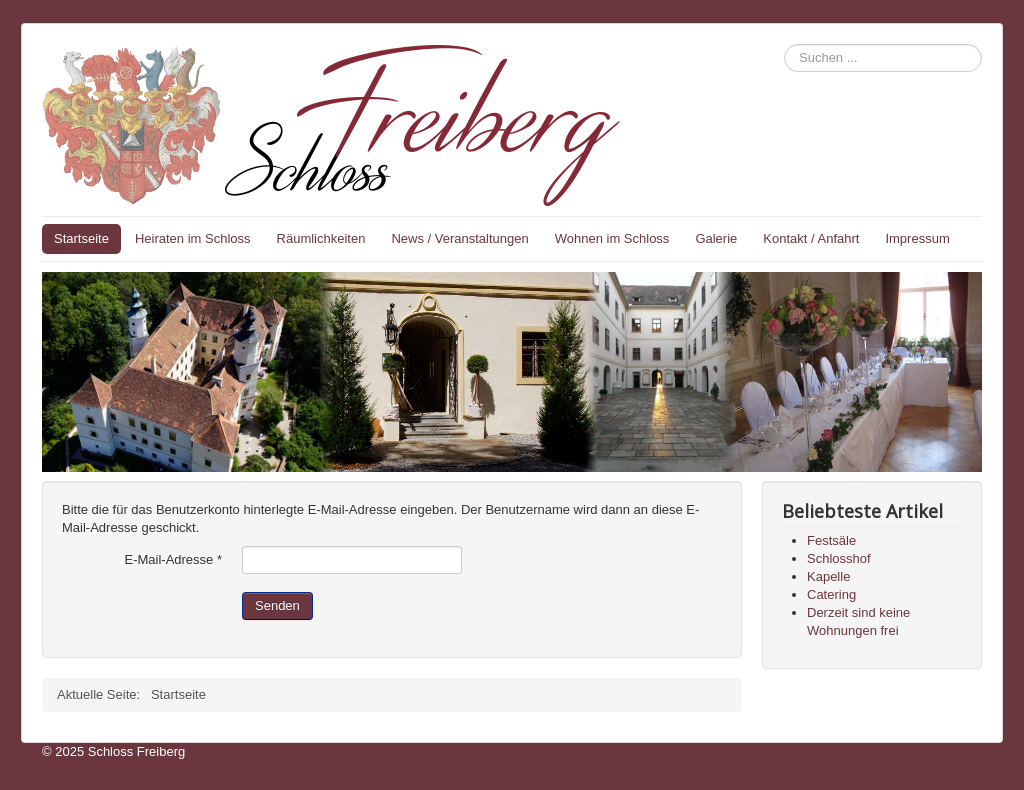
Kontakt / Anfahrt (811, 238)
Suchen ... (784, 44)
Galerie (716, 238)
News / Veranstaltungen (459, 238)
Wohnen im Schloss (612, 238)
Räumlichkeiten (321, 238)
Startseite (81, 238)
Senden (277, 605)
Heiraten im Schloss (193, 238)
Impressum (917, 238)
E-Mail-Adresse (173, 559)
